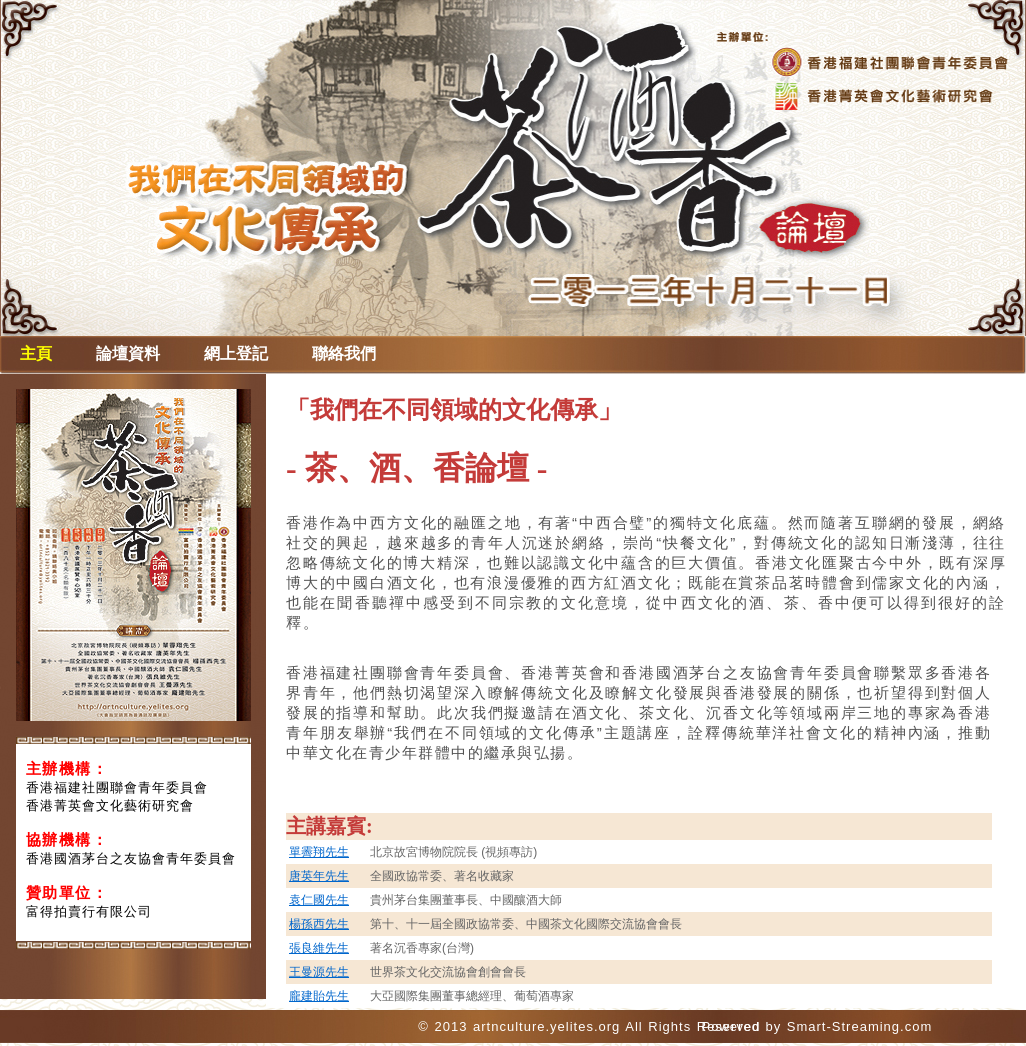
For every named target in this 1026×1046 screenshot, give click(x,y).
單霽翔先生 (319, 852)
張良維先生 (319, 948)
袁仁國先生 (319, 900)
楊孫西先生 (319, 924)
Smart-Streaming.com (859, 1026)
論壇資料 (128, 353)
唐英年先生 (319, 876)
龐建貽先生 (319, 996)
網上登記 (236, 353)
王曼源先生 (319, 972)
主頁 (36, 353)
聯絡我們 (344, 353)
